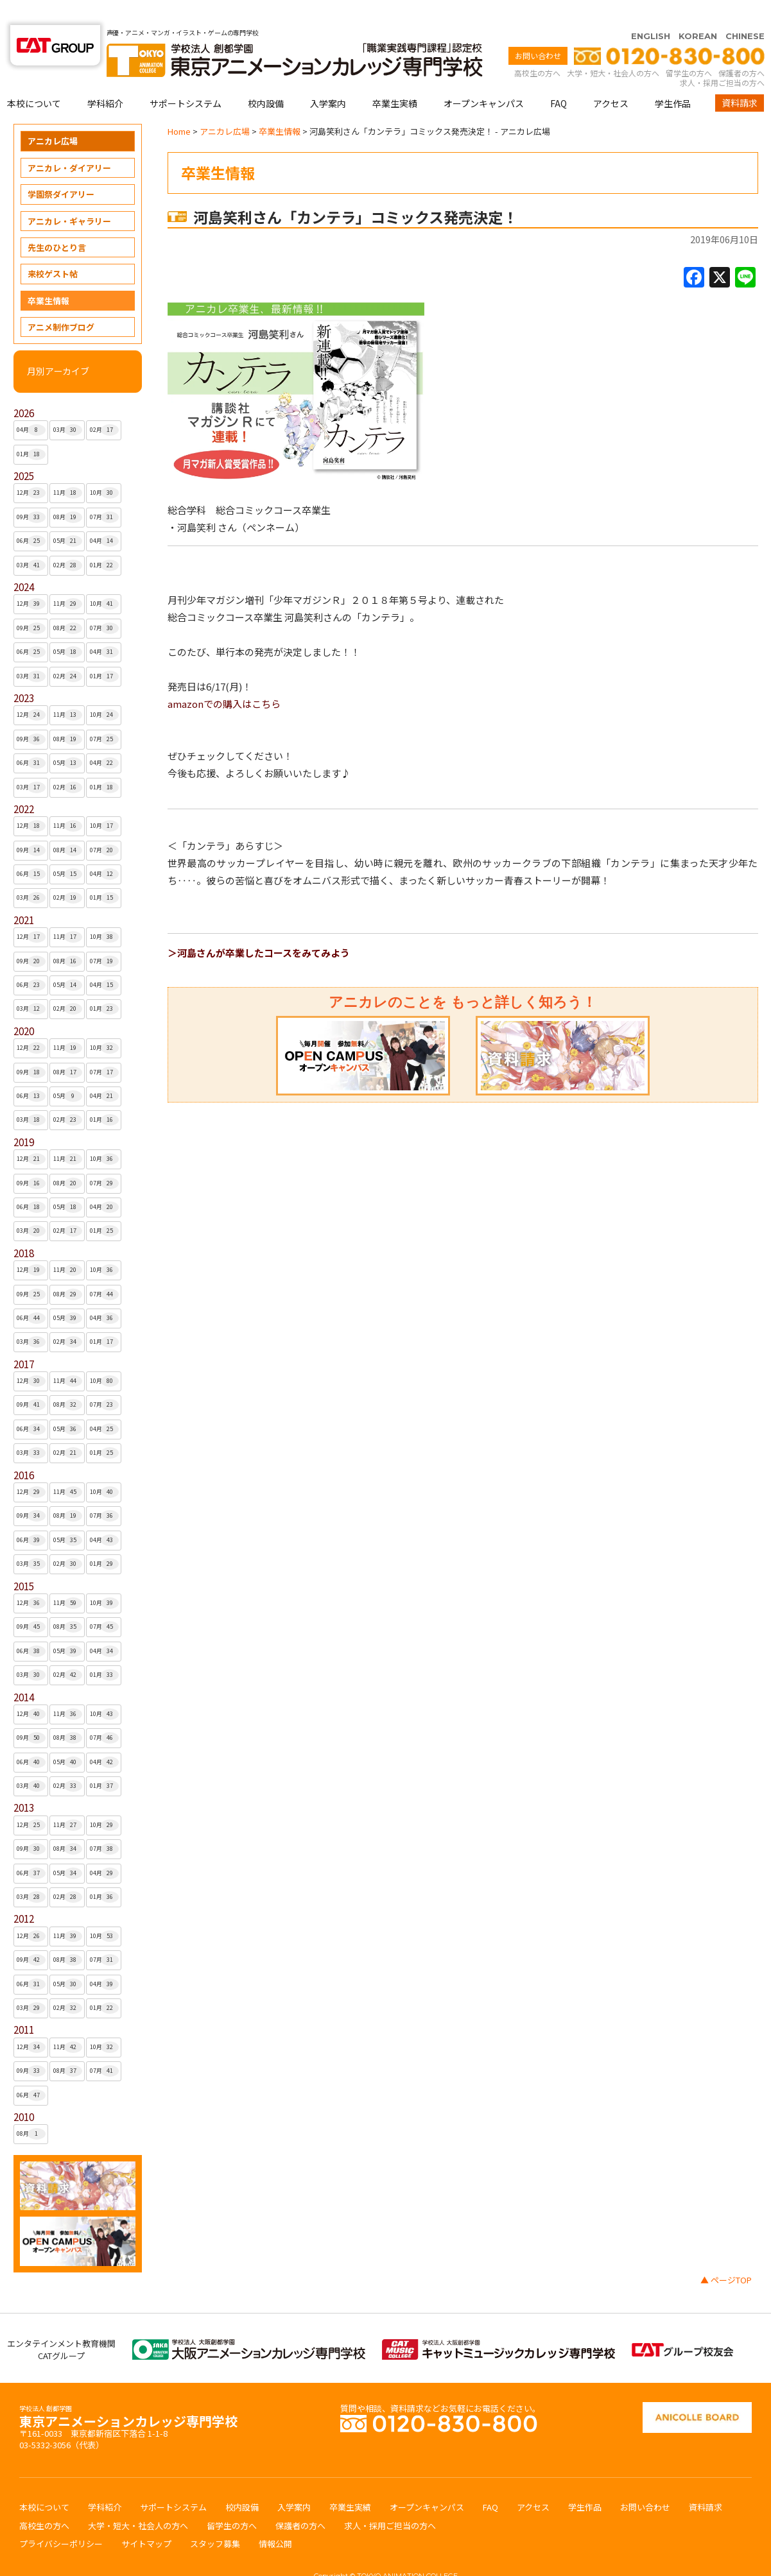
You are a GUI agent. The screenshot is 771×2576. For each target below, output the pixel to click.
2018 (23, 1228)
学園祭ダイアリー (61, 169)
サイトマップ (146, 2518)
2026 (23, 388)
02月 (104, 405)
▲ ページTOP (726, 2255)
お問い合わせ (538, 30)
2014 (23, 1672)
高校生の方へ (537, 47)
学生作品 (673, 78)
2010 (23, 2092)
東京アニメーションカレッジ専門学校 (128, 2392)
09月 (31, 492)
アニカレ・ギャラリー (69, 196)
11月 (67, 468)
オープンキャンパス (484, 78)
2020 (23, 1006)
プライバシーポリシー (61, 2518)
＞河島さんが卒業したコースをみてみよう (259, 927)
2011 (23, 2004)
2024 (23, 562)
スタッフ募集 (215, 2518)
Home (179, 106)
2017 (23, 1339)
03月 (67, 405)
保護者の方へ (741, 47)
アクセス (610, 78)
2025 (23, 451)
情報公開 (275, 2518)
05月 (67, 516)
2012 (23, 1893)
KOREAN (698, 11)
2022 (23, 784)
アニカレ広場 (53, 116)
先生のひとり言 (57, 222)
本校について (34, 78)
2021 (23, 895)
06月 (31, 516)
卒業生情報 (48, 276)
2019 (23, 1117)
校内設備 (266, 78)
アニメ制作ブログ (61, 302)
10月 (104, 468)
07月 (104, 492)
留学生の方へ (689, 47)
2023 (23, 673)
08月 (67, 492)
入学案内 (328, 78)
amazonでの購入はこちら (224, 678)
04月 (31, 405)
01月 (31, 429)
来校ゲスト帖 (53, 249)
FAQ (558, 78)
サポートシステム (185, 78)
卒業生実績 (394, 78)
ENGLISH (650, 11)
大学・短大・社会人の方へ (613, 47)
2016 (23, 1450)
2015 (23, 1561)
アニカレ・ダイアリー (69, 143)
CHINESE (745, 11)
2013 (23, 1782)
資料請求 (740, 77)
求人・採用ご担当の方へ (722, 57)
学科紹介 (105, 78)
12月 (31, 468)
